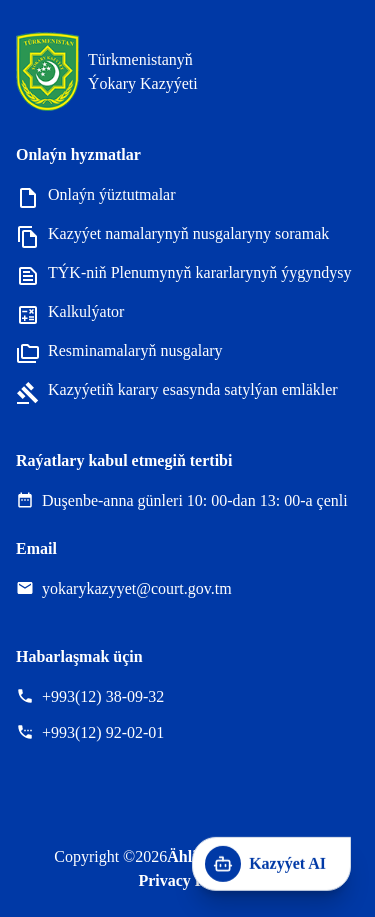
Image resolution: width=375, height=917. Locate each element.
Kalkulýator (70, 313)
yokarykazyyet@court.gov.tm (137, 588)
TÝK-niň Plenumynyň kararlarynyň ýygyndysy (184, 274)
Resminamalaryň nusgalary (119, 352)
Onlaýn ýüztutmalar (96, 196)
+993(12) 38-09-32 (103, 696)
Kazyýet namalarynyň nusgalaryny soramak (172, 235)
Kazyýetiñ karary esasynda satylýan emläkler (177, 391)
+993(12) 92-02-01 (103, 732)
